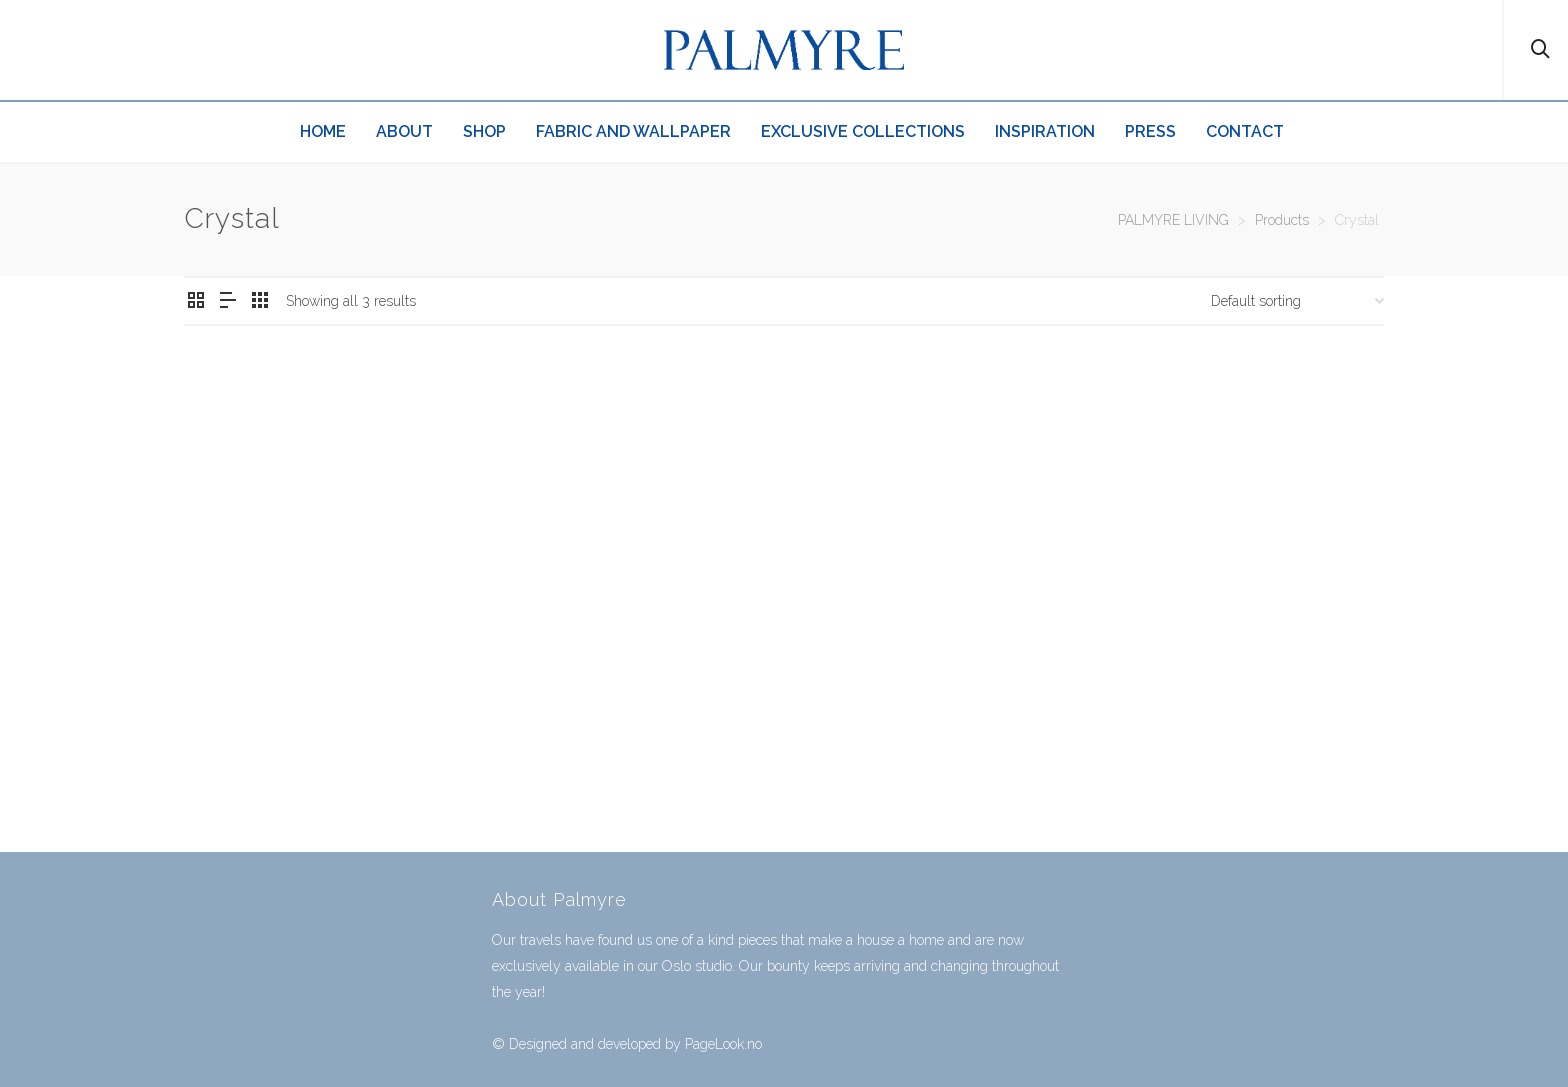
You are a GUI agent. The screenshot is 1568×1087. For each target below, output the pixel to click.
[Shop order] (1297, 301)
